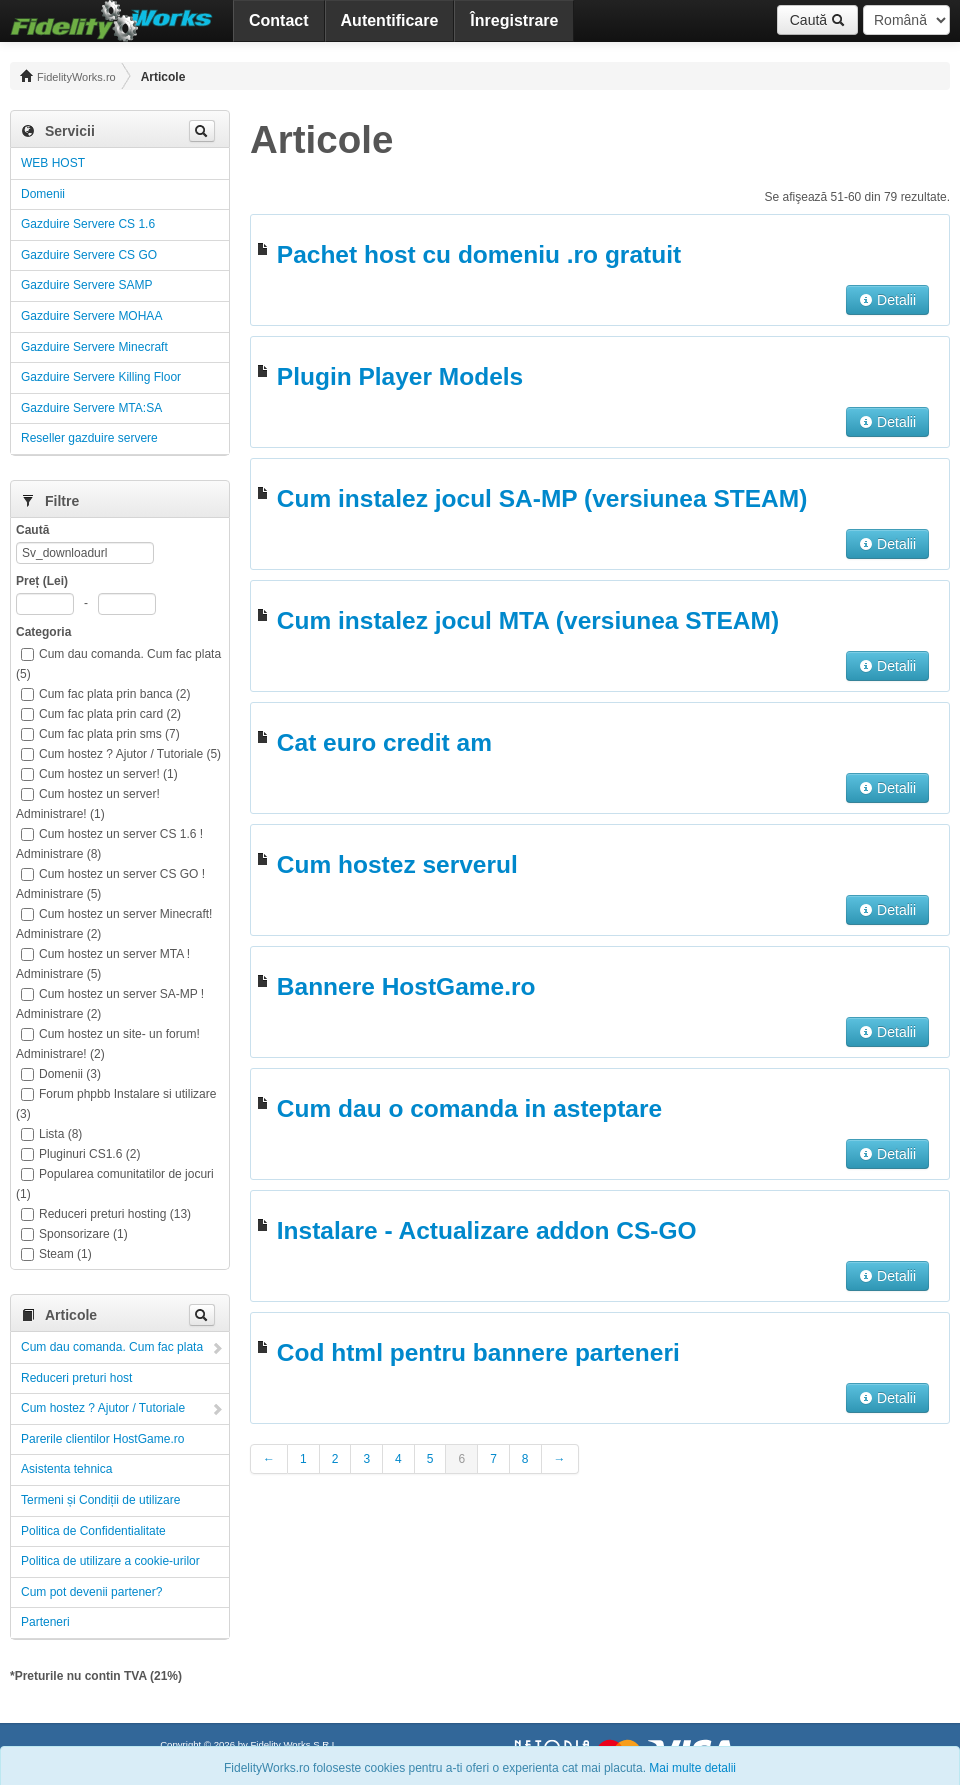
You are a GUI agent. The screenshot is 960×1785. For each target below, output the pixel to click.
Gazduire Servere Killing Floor (101, 377)
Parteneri (45, 1622)
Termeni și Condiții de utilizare (100, 1500)
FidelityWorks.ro (68, 76)
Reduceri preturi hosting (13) (106, 1214)
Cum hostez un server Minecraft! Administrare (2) (114, 924)
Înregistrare (514, 20)
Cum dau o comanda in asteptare (469, 1108)
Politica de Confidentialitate (93, 1531)
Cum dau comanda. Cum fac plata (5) (118, 664)
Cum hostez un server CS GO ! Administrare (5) (110, 884)
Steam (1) (56, 1254)
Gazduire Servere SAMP (86, 285)
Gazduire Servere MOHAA (91, 316)
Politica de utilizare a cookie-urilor (110, 1561)
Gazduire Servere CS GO (89, 255)
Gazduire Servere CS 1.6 (88, 224)
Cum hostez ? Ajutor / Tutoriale (103, 1408)
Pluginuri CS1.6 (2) (80, 1154)
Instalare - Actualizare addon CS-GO (487, 1230)
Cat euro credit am (384, 742)
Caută (817, 20)
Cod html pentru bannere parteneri (478, 1352)
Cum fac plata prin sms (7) (100, 734)
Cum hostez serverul (397, 864)
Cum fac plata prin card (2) (101, 714)
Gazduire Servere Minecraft (94, 347)
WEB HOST (53, 163)
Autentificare (390, 20)
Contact (279, 20)
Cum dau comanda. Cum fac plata (112, 1347)
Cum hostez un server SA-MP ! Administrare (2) (110, 1004)
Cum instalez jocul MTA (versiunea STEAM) (528, 620)
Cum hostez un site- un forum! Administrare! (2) (108, 1044)
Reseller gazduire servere (89, 438)
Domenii (43, 194)
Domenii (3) (61, 1074)
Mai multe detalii (692, 1768)
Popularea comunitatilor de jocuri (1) (115, 1184)
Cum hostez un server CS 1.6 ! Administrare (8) (109, 844)
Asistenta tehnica (66, 1469)
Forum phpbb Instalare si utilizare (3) (116, 1104)
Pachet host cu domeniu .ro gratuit (479, 254)
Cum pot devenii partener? (91, 1592)
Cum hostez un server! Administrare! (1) (88, 804)
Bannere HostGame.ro (406, 986)
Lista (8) (51, 1134)
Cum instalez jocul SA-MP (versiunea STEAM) (542, 498)
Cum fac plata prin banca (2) (105, 694)
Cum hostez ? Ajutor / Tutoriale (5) (121, 754)
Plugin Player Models (400, 376)
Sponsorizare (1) (74, 1234)
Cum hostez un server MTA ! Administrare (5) (103, 964)
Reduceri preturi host (76, 1378)
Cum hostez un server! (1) (99, 774)
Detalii (887, 300)
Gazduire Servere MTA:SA (91, 408)
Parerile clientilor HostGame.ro (102, 1439)
